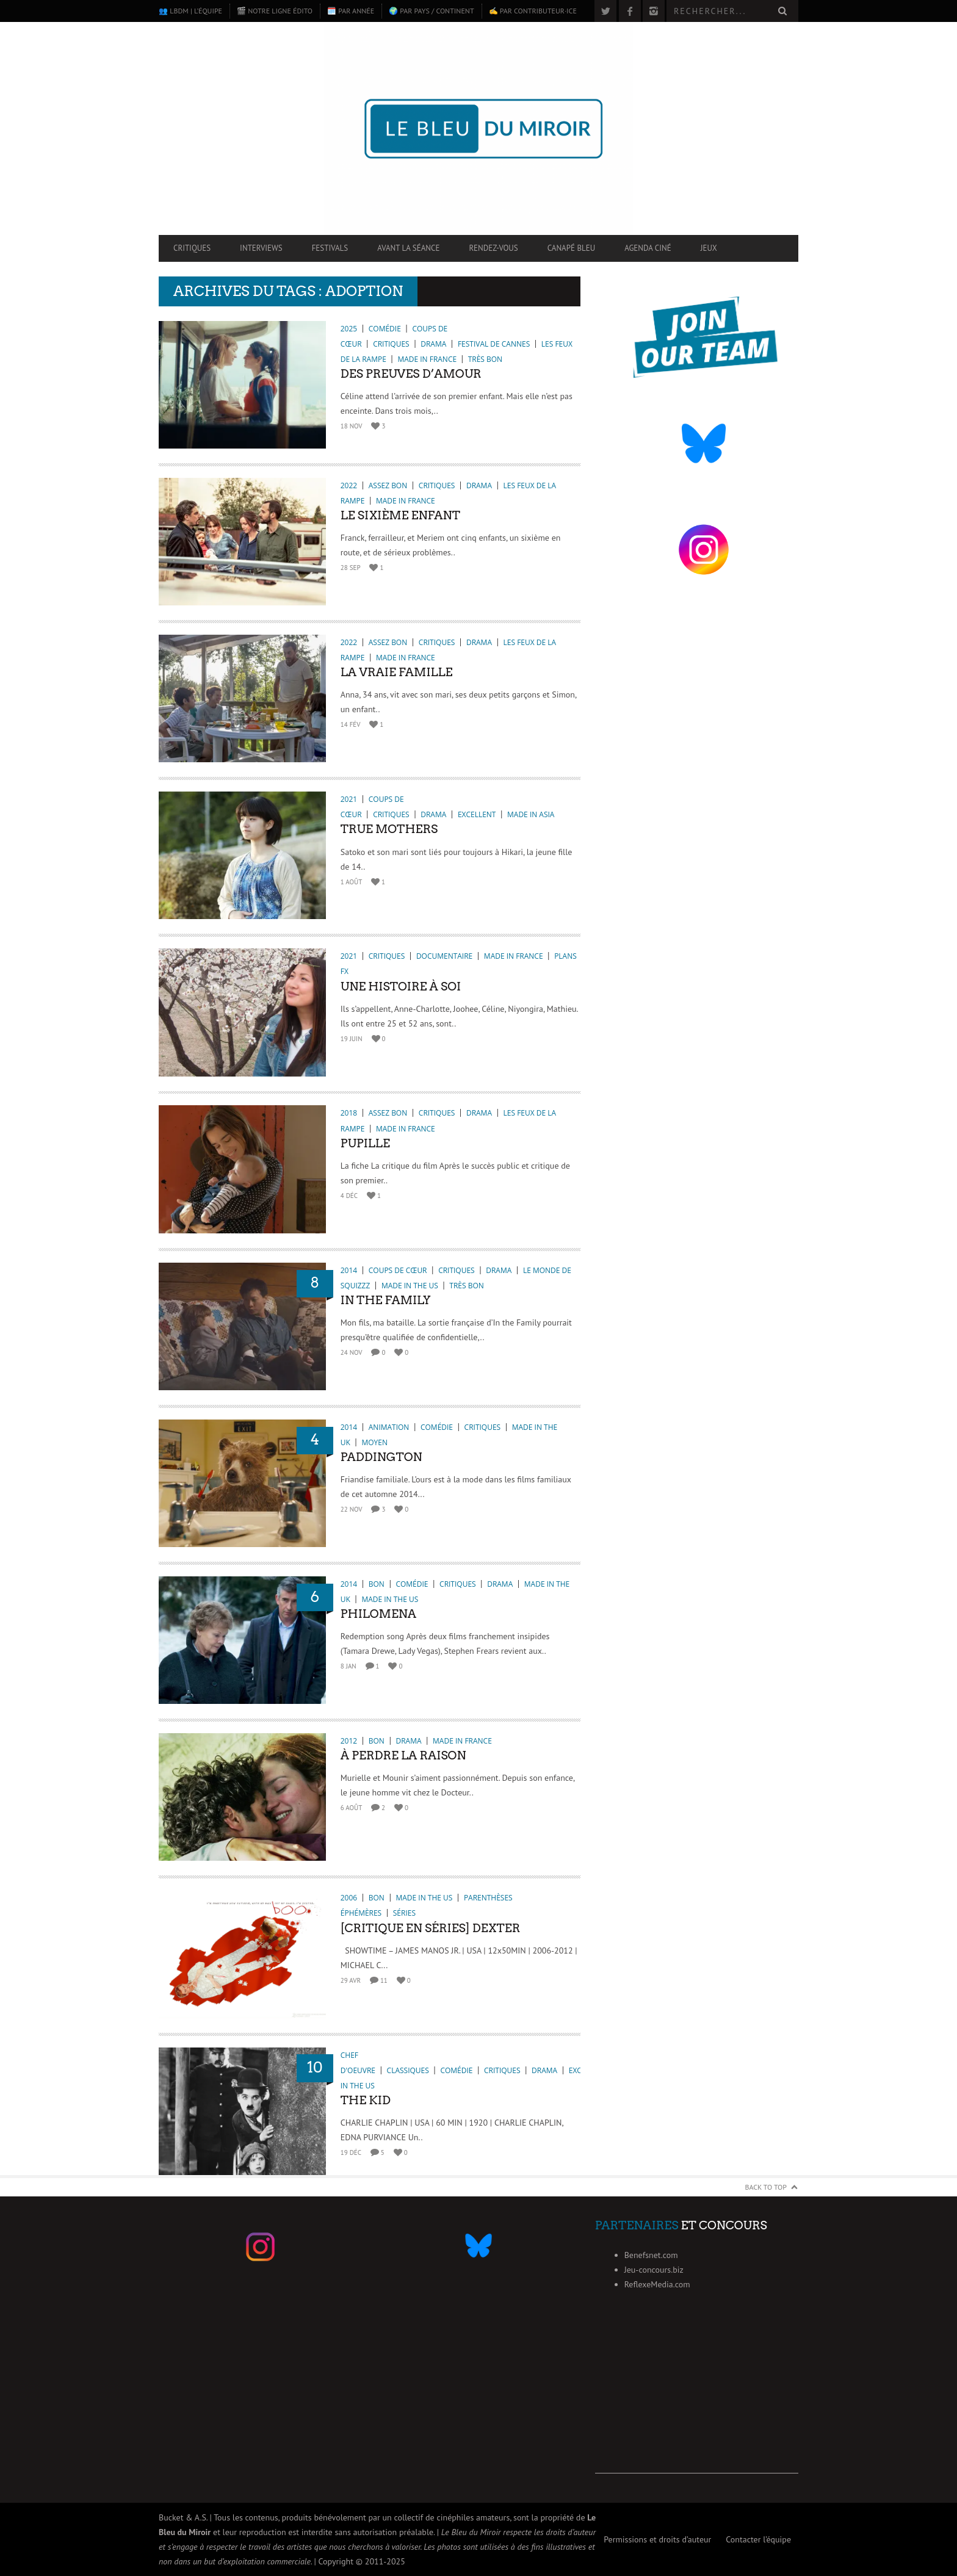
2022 (349, 485)
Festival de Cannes (494, 344)
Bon (377, 1584)
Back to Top (766, 2187)
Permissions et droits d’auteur (657, 2539)
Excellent (477, 814)
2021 (349, 799)
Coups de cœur (398, 1270)
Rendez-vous (493, 248)
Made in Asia (530, 814)
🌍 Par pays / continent (431, 10)
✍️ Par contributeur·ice (533, 10)
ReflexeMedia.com (657, 2284)
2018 (349, 1113)
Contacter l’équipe (758, 2539)
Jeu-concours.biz (654, 2269)
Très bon (485, 359)
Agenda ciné (647, 248)
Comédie (385, 328)
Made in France (427, 359)
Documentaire (444, 956)
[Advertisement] (696, 2397)
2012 (349, 1741)
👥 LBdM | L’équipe (190, 10)
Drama (433, 344)
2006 (349, 1897)
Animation (389, 1427)
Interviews (261, 248)
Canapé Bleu (571, 248)
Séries (404, 1913)
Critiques (192, 248)
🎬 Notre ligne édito (274, 10)
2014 (349, 1270)
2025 (349, 328)
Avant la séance (408, 248)
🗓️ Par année (350, 10)
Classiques (408, 2070)
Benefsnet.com (651, 2254)
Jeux (709, 248)
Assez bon (388, 485)
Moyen (374, 1442)
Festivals (330, 248)
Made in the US (409, 1285)
